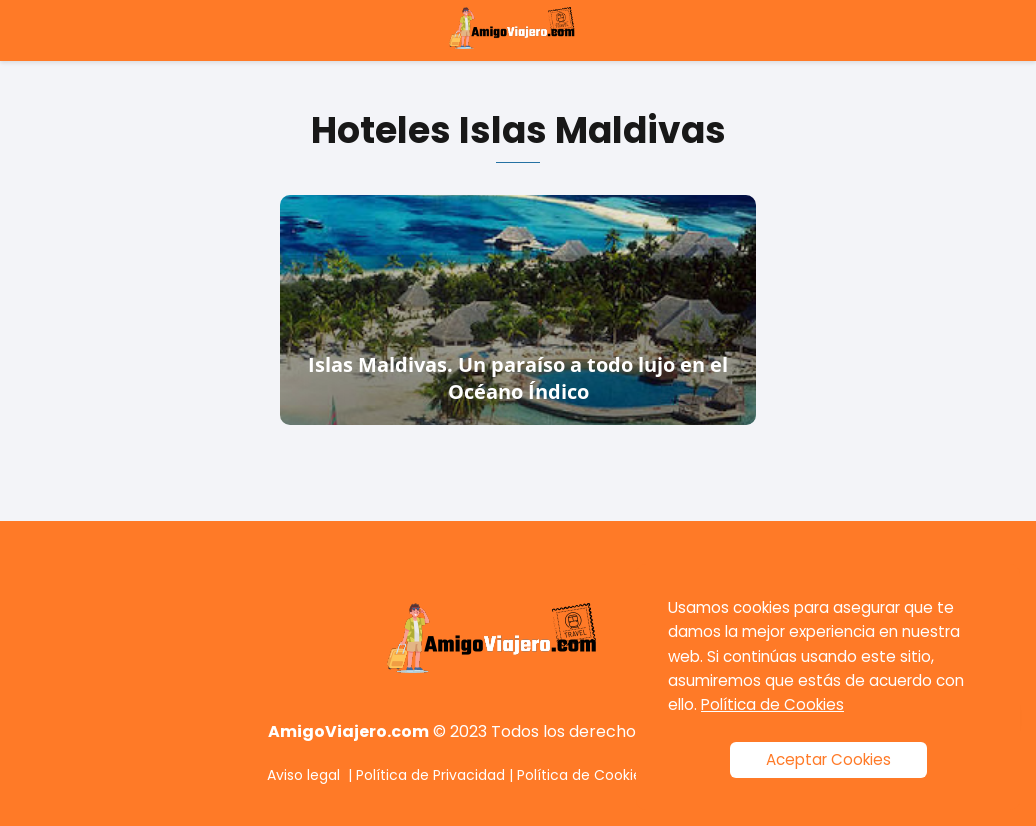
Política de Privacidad (430, 775)
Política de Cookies (583, 775)
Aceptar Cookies (828, 759)
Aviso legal (303, 775)
